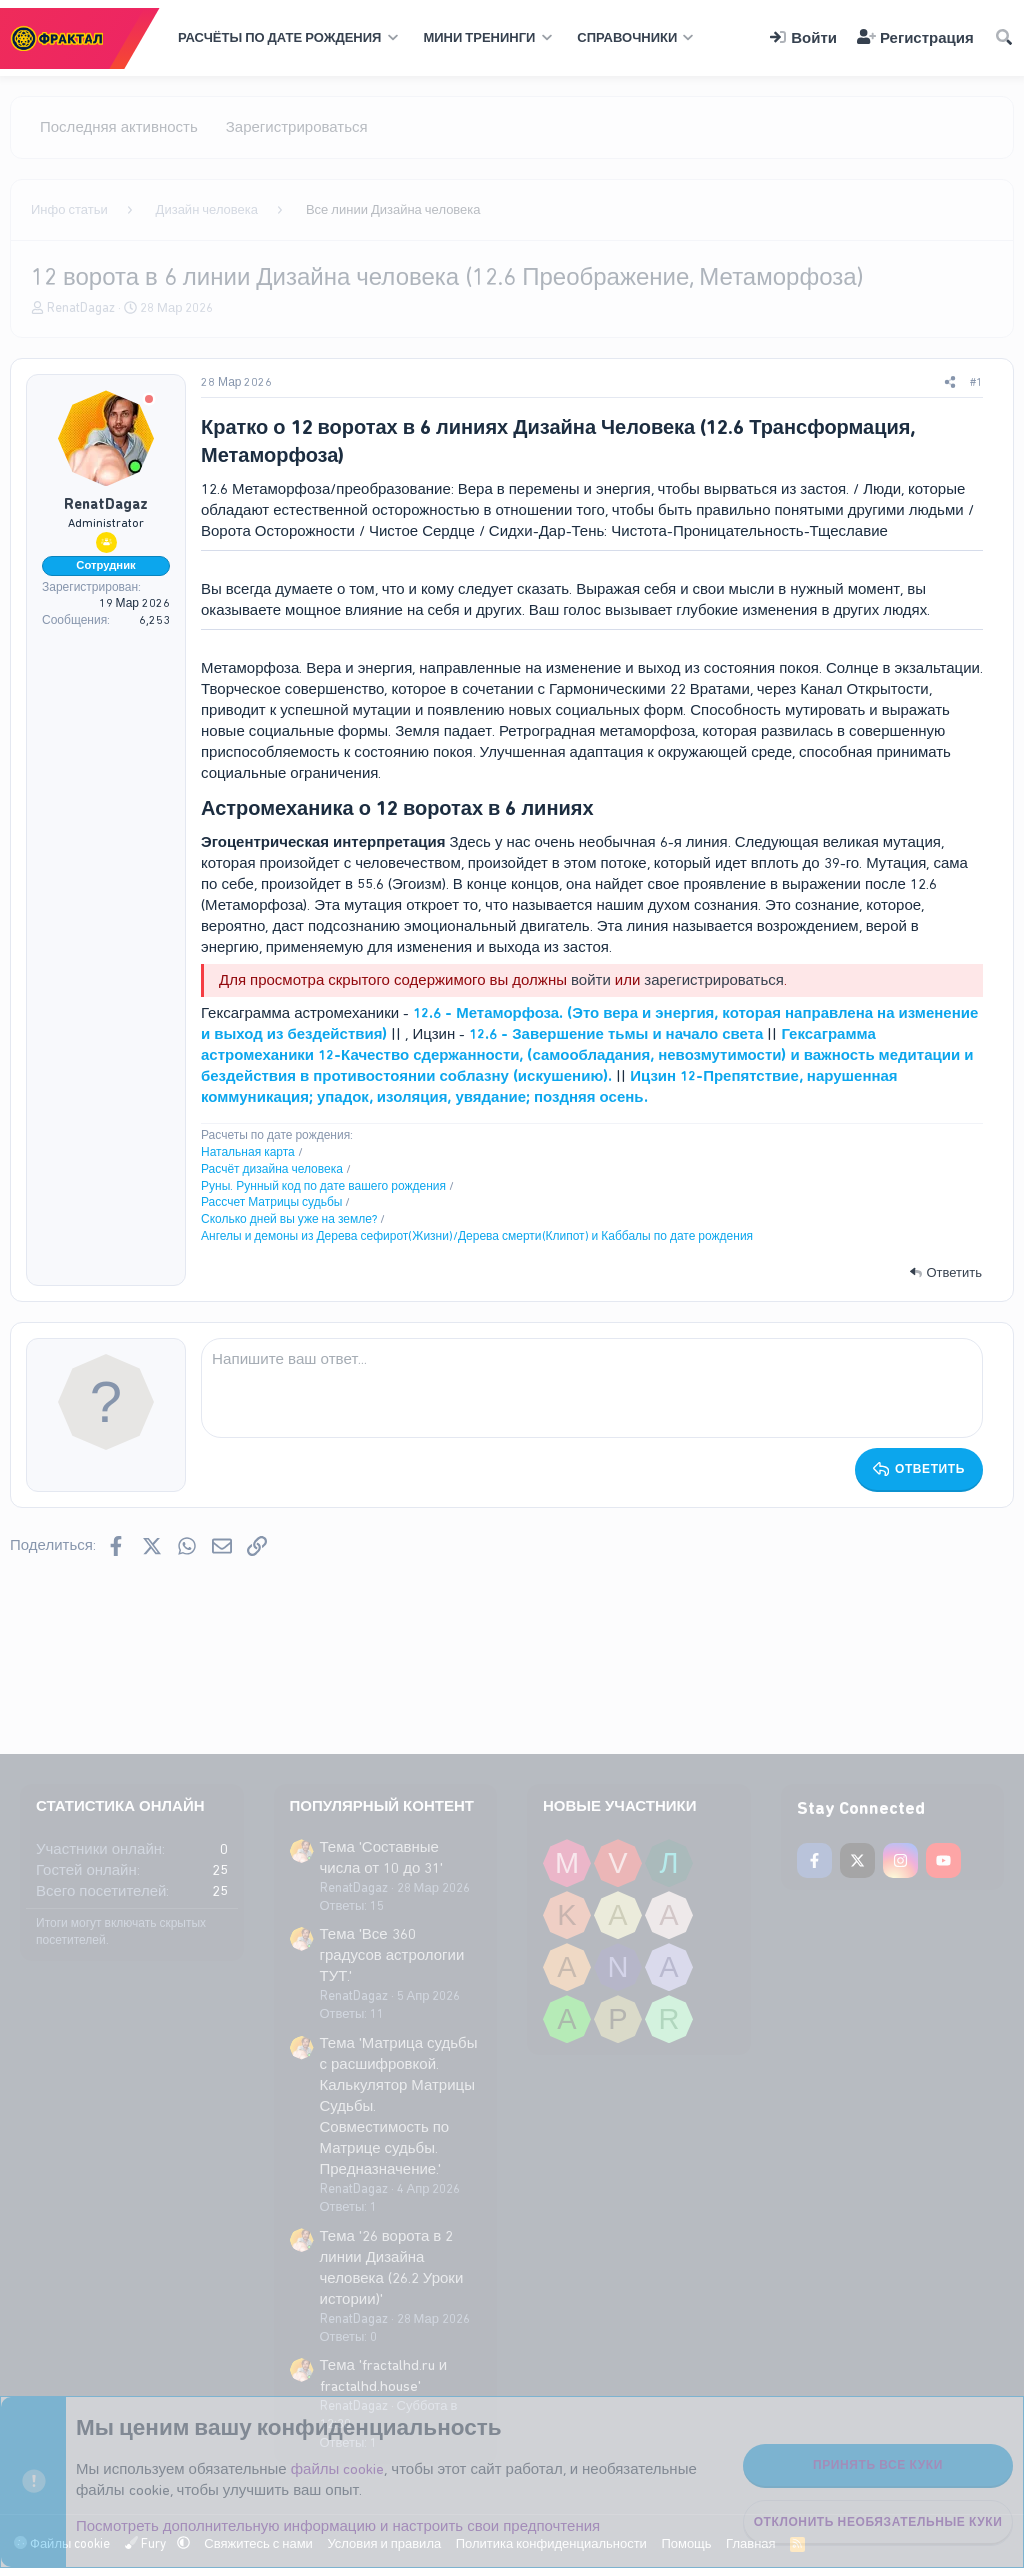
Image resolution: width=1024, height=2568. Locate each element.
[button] (285, 38)
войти (591, 980)
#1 (976, 382)
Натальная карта (248, 1152)
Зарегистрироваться (297, 127)
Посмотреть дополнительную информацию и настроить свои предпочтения (338, 2526)
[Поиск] (1004, 38)
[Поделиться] (950, 382)
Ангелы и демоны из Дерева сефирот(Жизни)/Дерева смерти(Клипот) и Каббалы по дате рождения (477, 1236)
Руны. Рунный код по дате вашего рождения (323, 1186)
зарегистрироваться (714, 980)
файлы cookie (338, 2469)
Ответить (954, 1272)
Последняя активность (119, 127)
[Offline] (149, 400)
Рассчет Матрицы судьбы (271, 1202)
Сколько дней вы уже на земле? (289, 1219)
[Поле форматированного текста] (592, 1388)
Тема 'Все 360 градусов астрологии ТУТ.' (392, 1955)
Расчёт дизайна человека (272, 1169)
